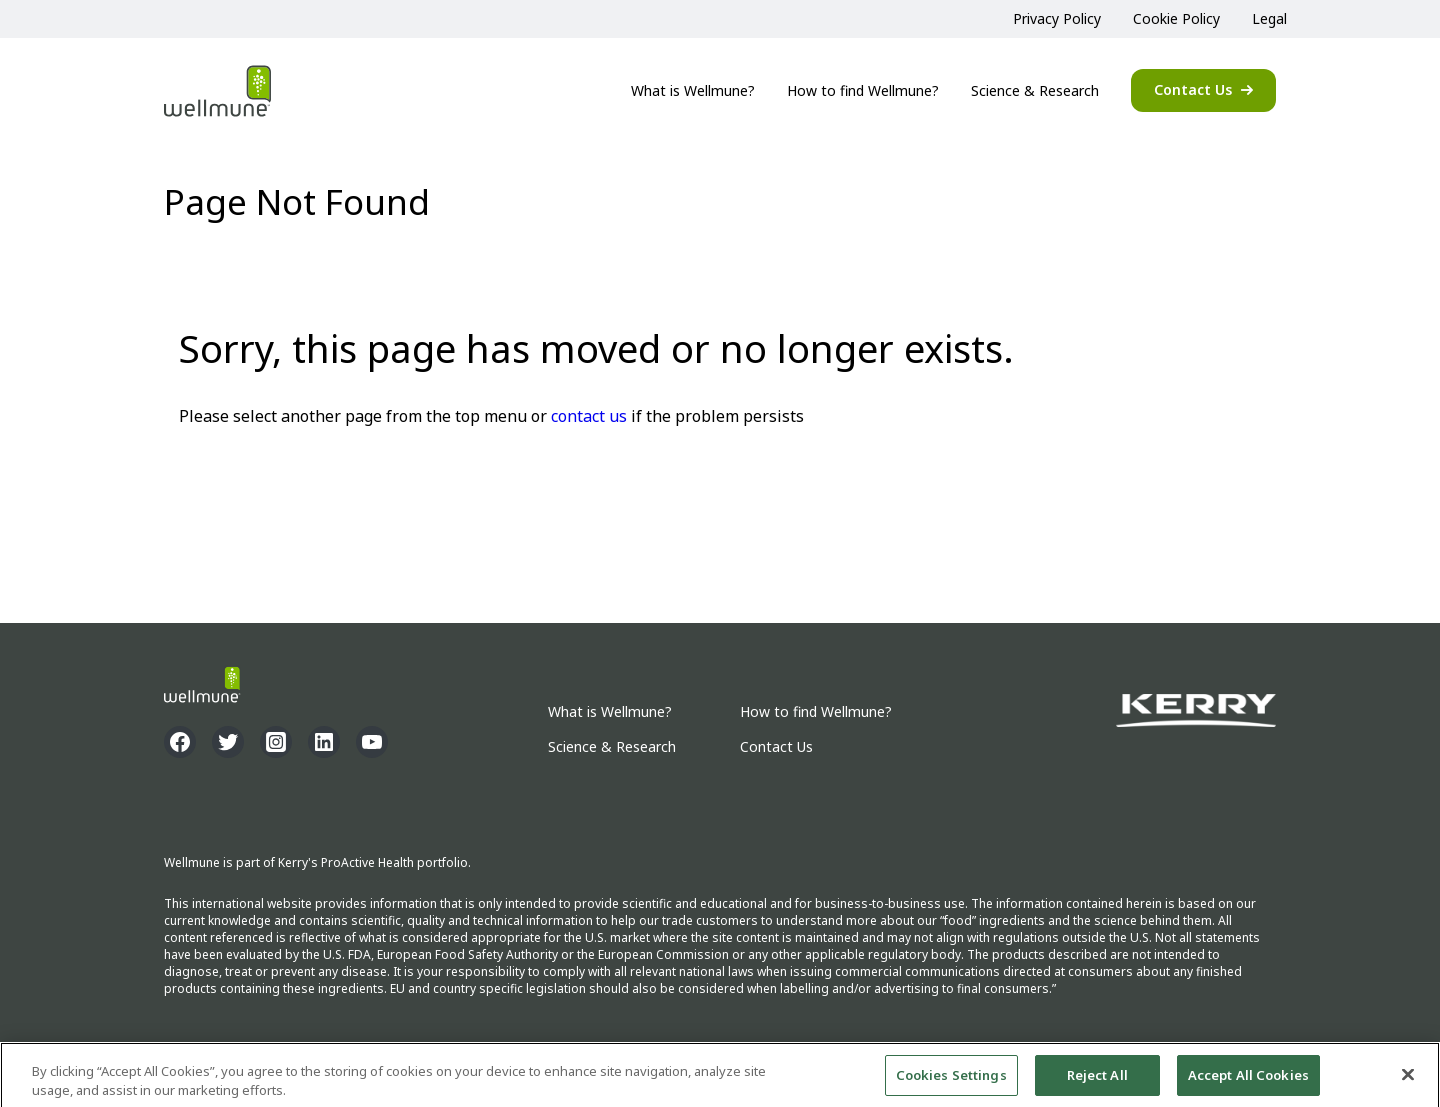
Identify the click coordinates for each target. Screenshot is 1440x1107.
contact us (589, 416)
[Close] (1408, 1080)
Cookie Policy (1176, 18)
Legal (1269, 18)
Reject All (1097, 1080)
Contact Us (1193, 89)
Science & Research (1035, 90)
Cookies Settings (951, 1080)
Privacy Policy (1057, 18)
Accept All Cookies (1248, 1080)
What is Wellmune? (693, 90)
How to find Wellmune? (863, 90)
